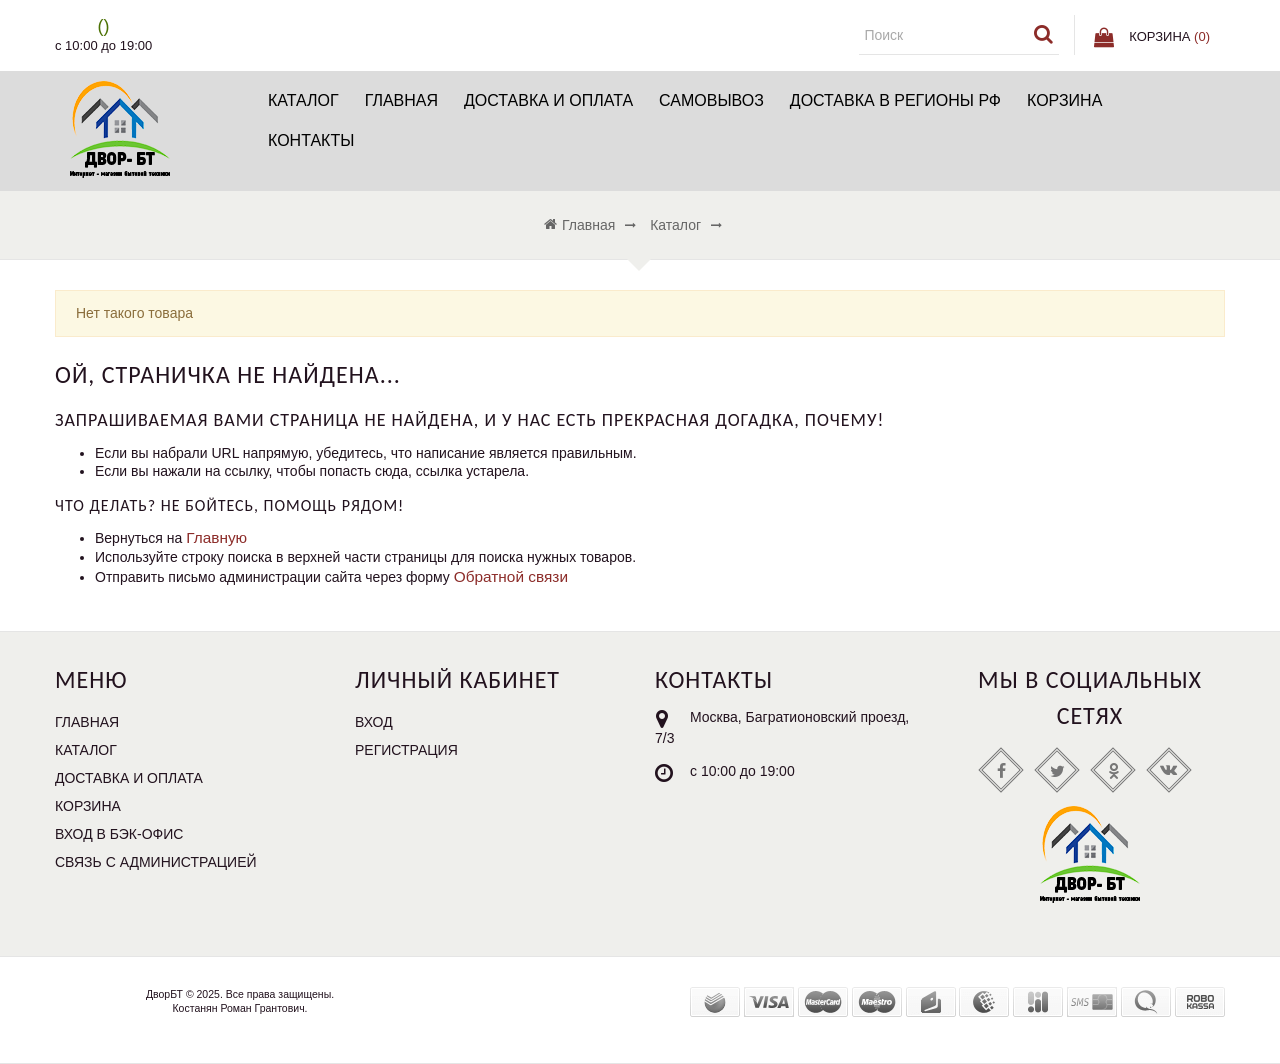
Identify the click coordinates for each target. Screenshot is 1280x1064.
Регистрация (406, 750)
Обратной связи (511, 576)
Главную (216, 537)
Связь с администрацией (156, 862)
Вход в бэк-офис (119, 834)
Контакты (311, 140)
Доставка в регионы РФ (895, 100)
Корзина (1064, 100)
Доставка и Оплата (548, 100)
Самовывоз (711, 100)
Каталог (303, 100)
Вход (374, 722)
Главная (401, 100)
